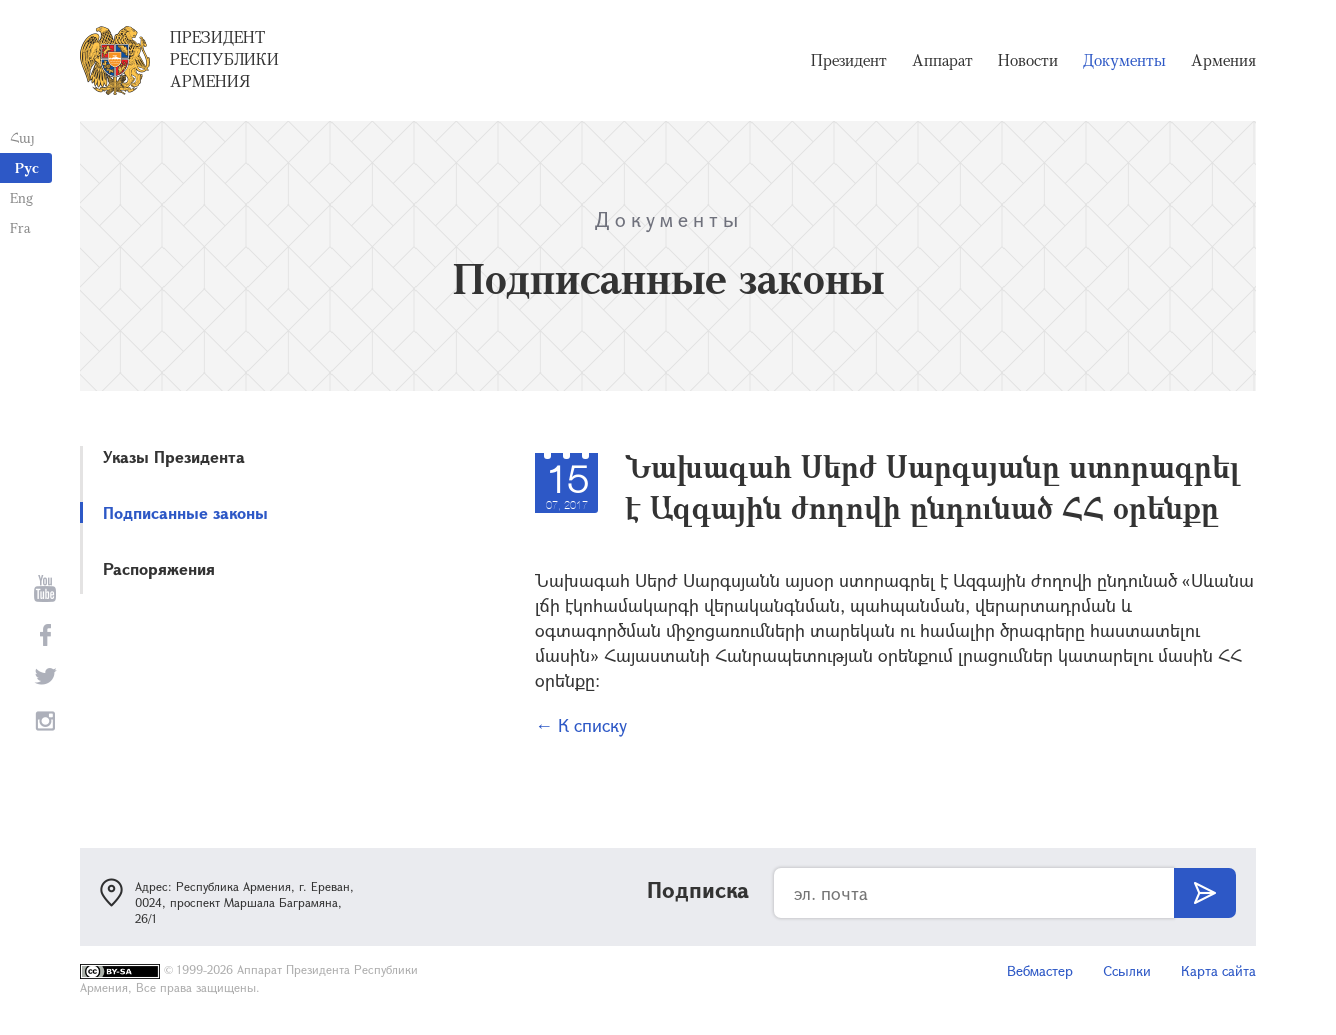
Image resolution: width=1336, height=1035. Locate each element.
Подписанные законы (185, 512)
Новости (1028, 60)
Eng (21, 197)
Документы (1124, 60)
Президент (849, 60)
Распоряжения (159, 568)
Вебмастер (1040, 970)
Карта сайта (1218, 970)
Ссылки (1127, 970)
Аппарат (942, 60)
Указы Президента (174, 456)
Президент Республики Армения (224, 59)
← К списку (581, 725)
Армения (1223, 60)
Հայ (22, 137)
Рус (27, 167)
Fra (20, 227)
